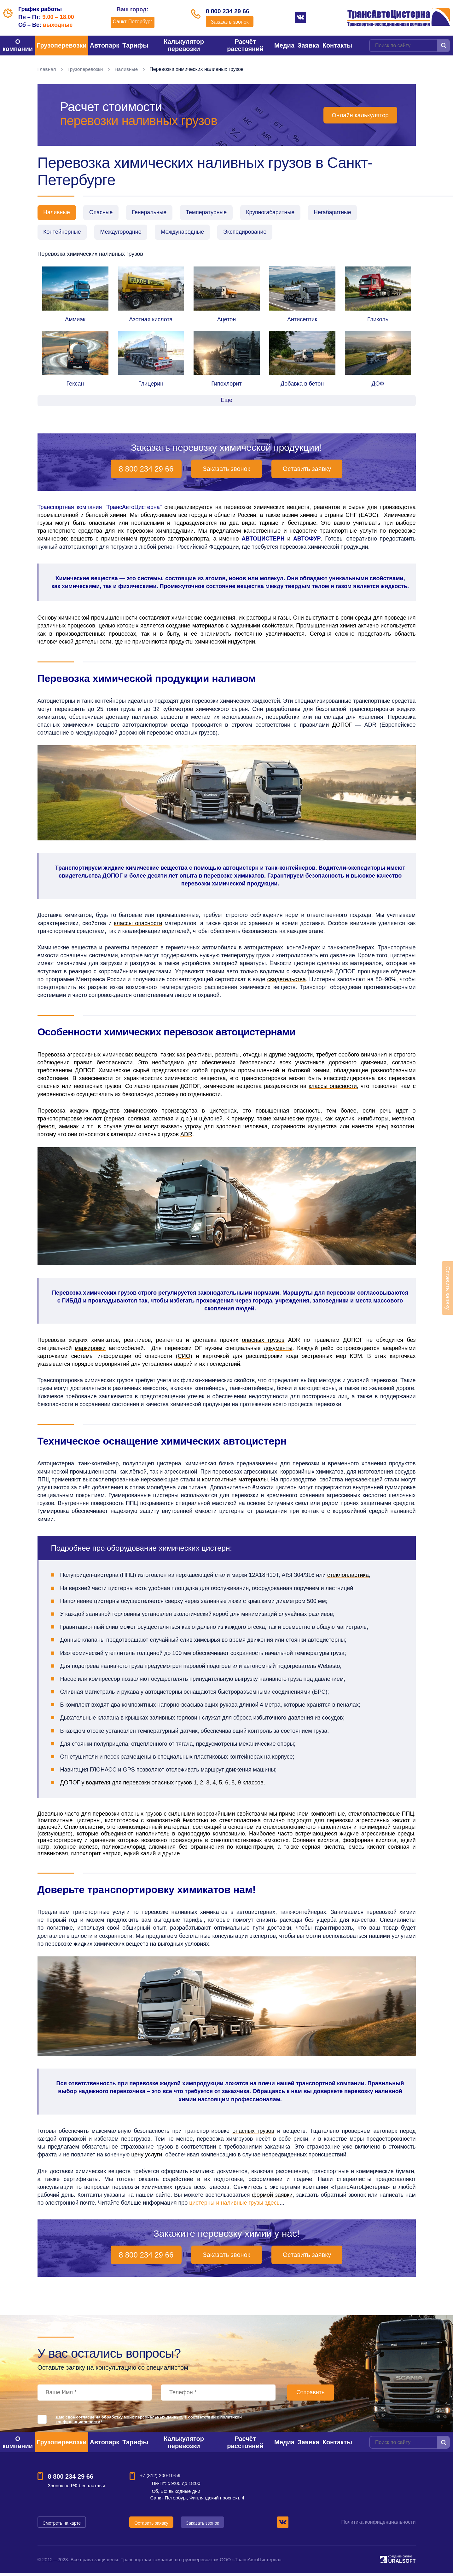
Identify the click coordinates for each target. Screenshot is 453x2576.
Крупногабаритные (280, 213)
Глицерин (150, 386)
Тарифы (135, 45)
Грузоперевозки (62, 45)
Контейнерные (63, 234)
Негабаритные (345, 213)
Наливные (128, 69)
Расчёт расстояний (245, 45)
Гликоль (377, 322)
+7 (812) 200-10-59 (160, 2478)
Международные (188, 234)
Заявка (308, 45)
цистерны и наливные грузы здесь (234, 2205)
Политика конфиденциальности (378, 2524)
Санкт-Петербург (129, 21)
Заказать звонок (230, 23)
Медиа (284, 45)
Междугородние (124, 234)
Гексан (75, 386)
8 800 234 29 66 (229, 11)
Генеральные (154, 213)
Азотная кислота (151, 322)
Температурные (214, 213)
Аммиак (75, 322)
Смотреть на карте (62, 2524)
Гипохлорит (226, 386)
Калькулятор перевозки (184, 45)
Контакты (337, 45)
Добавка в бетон (302, 386)
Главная (47, 69)
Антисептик (302, 322)
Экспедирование (253, 234)
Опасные (104, 213)
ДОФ (378, 386)
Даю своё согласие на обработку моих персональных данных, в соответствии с (149, 2422)
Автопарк (104, 45)
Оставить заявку (307, 471)
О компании (18, 45)
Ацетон (226, 322)
